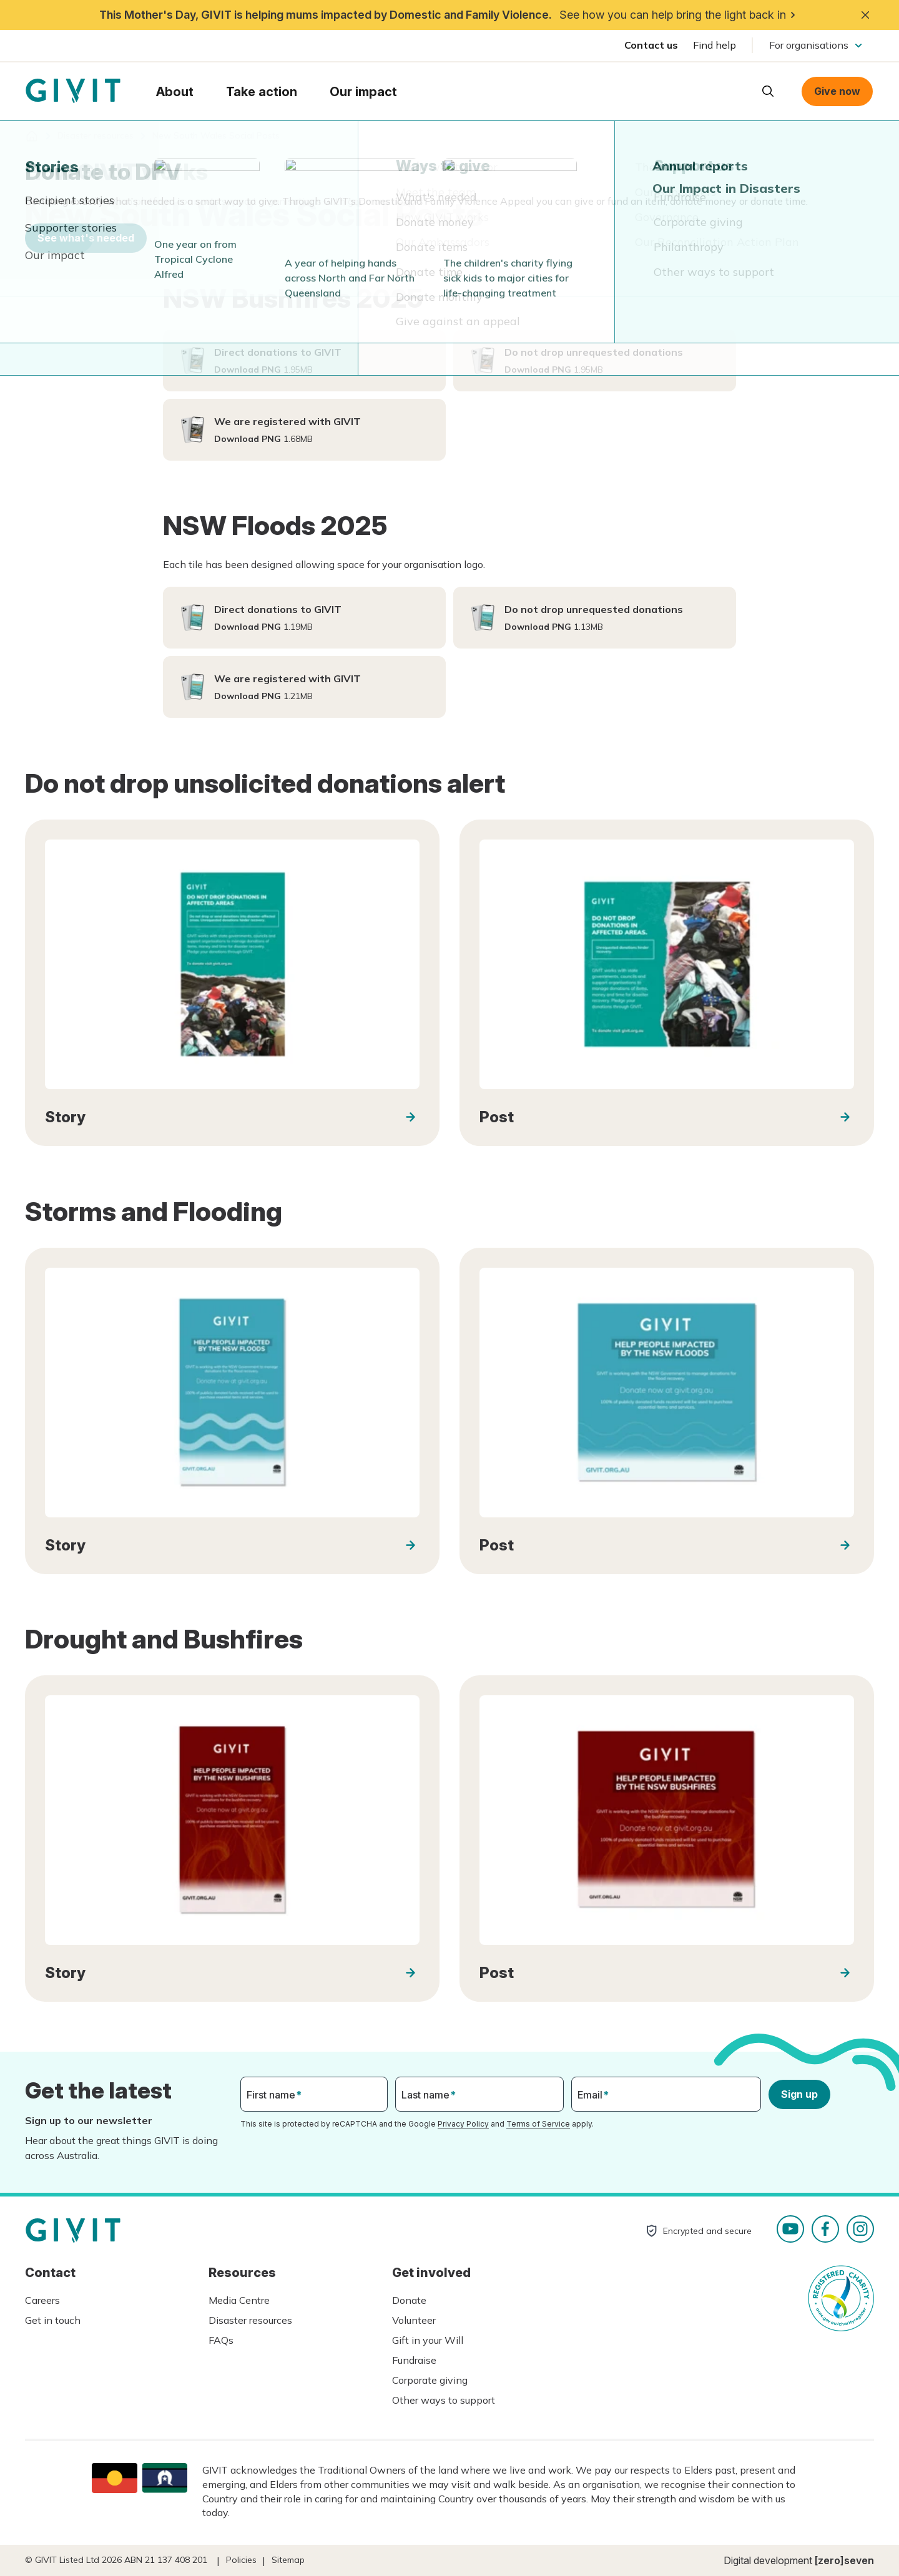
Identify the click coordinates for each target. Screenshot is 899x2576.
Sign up (799, 2094)
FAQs (221, 2340)
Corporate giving (430, 2380)
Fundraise (414, 2360)
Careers (42, 2300)
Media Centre (239, 2300)
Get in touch (53, 2320)
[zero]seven (844, 2560)
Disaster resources (250, 2320)
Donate (409, 2300)
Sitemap (288, 2559)
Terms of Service (538, 2123)
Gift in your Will (427, 2340)
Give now (837, 91)
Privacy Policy (463, 2123)
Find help (714, 45)
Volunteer (414, 2320)
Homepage (73, 91)
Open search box (767, 91)
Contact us (651, 45)
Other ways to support (443, 2400)
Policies (241, 2559)
